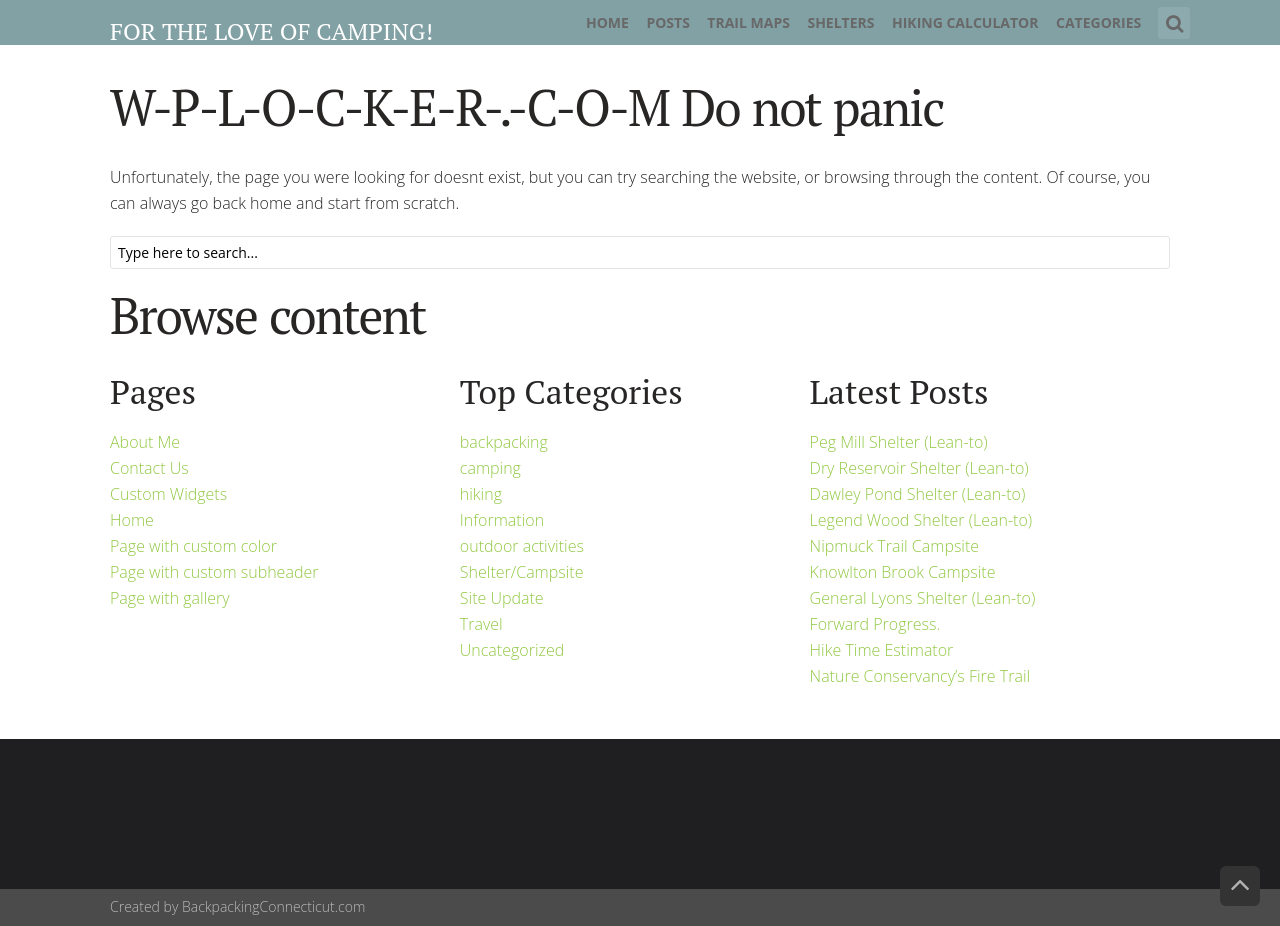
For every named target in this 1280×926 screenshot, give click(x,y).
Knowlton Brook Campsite (903, 572)
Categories (1098, 22)
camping (490, 468)
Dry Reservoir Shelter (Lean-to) (919, 468)
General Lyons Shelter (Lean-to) (923, 598)
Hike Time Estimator (882, 650)
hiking (481, 494)
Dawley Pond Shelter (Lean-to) (918, 494)
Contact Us (149, 468)
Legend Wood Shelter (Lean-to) (921, 520)
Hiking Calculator (965, 22)
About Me (145, 442)
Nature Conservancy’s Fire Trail (920, 676)
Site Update (502, 598)
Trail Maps (748, 22)
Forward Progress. (875, 624)
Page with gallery (170, 598)
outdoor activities (522, 546)
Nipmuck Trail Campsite (895, 546)
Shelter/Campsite (522, 572)
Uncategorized (512, 650)
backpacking (504, 442)
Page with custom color (193, 546)
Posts (667, 22)
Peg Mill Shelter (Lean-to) (899, 442)
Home (607, 22)
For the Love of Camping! (271, 31)
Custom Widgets (168, 494)
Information (502, 520)
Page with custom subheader (214, 572)
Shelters (840, 22)
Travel (481, 624)
